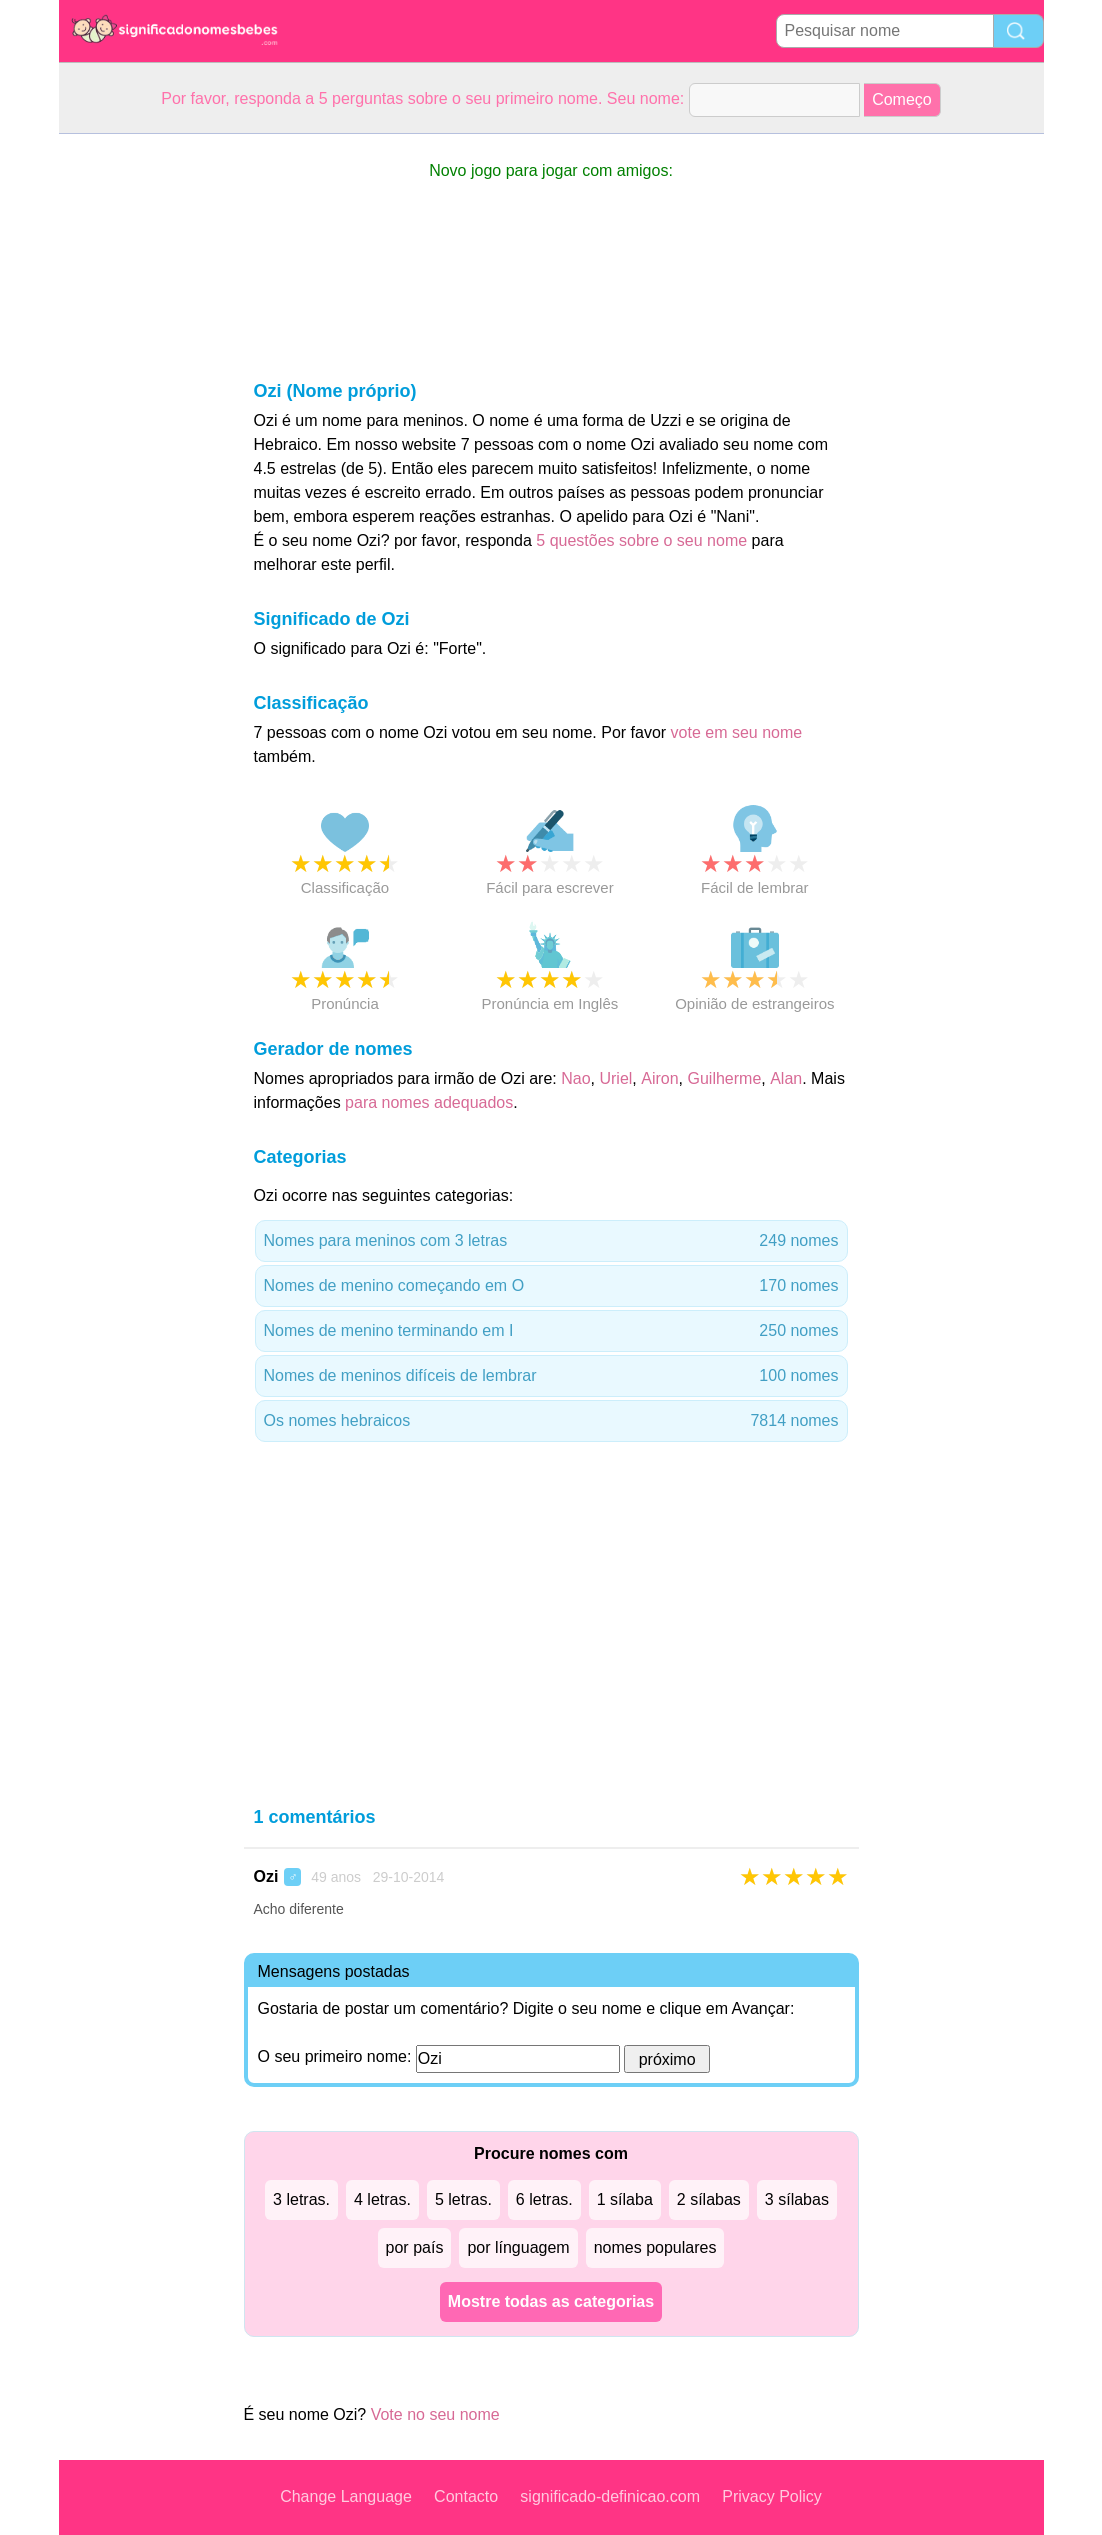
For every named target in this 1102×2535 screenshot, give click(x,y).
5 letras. (463, 2199)
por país (415, 2247)
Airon (659, 1078)
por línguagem (518, 2247)
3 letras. (301, 2199)
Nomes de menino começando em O (551, 1286)
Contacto (466, 2496)
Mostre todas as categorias (551, 2301)
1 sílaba (625, 2199)
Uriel (615, 1078)
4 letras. (382, 2199)
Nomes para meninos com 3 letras (551, 1241)
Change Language (346, 2496)
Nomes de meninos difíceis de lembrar (551, 1376)
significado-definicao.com (610, 2496)
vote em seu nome (737, 732)
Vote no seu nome (435, 2414)
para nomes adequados (429, 1102)
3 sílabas (797, 2199)
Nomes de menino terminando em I (551, 1331)
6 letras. (544, 2199)
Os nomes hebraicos (551, 1421)
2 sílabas (709, 2199)
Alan (786, 1078)
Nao (575, 1078)
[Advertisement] (139, 434)
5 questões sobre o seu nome (641, 540)
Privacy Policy (772, 2496)
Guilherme (724, 1078)
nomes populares (655, 2247)
